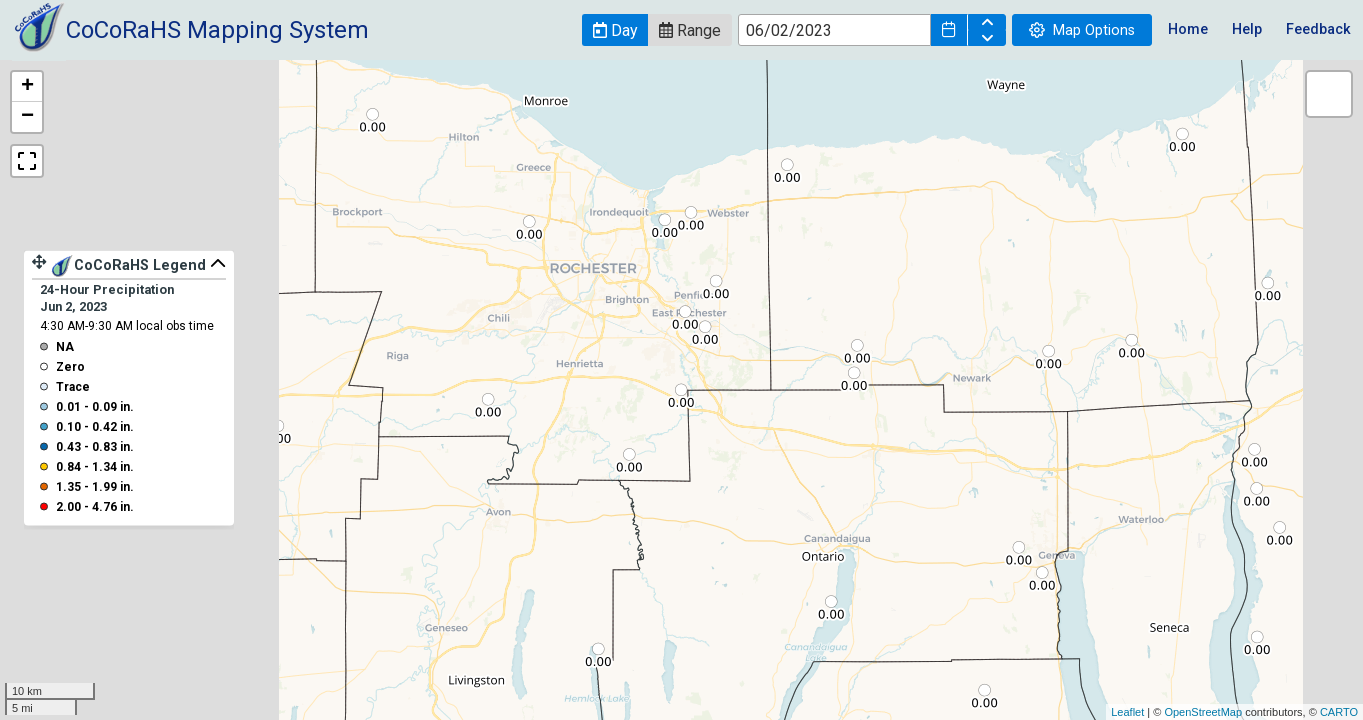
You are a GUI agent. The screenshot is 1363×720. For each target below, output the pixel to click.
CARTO (1339, 712)
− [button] (27, 117)
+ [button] (27, 87)
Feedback (1318, 29)
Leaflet (1127, 712)
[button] (615, 30)
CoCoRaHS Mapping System (217, 30)
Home (1188, 29)
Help (1247, 29)
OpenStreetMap (1203, 712)
